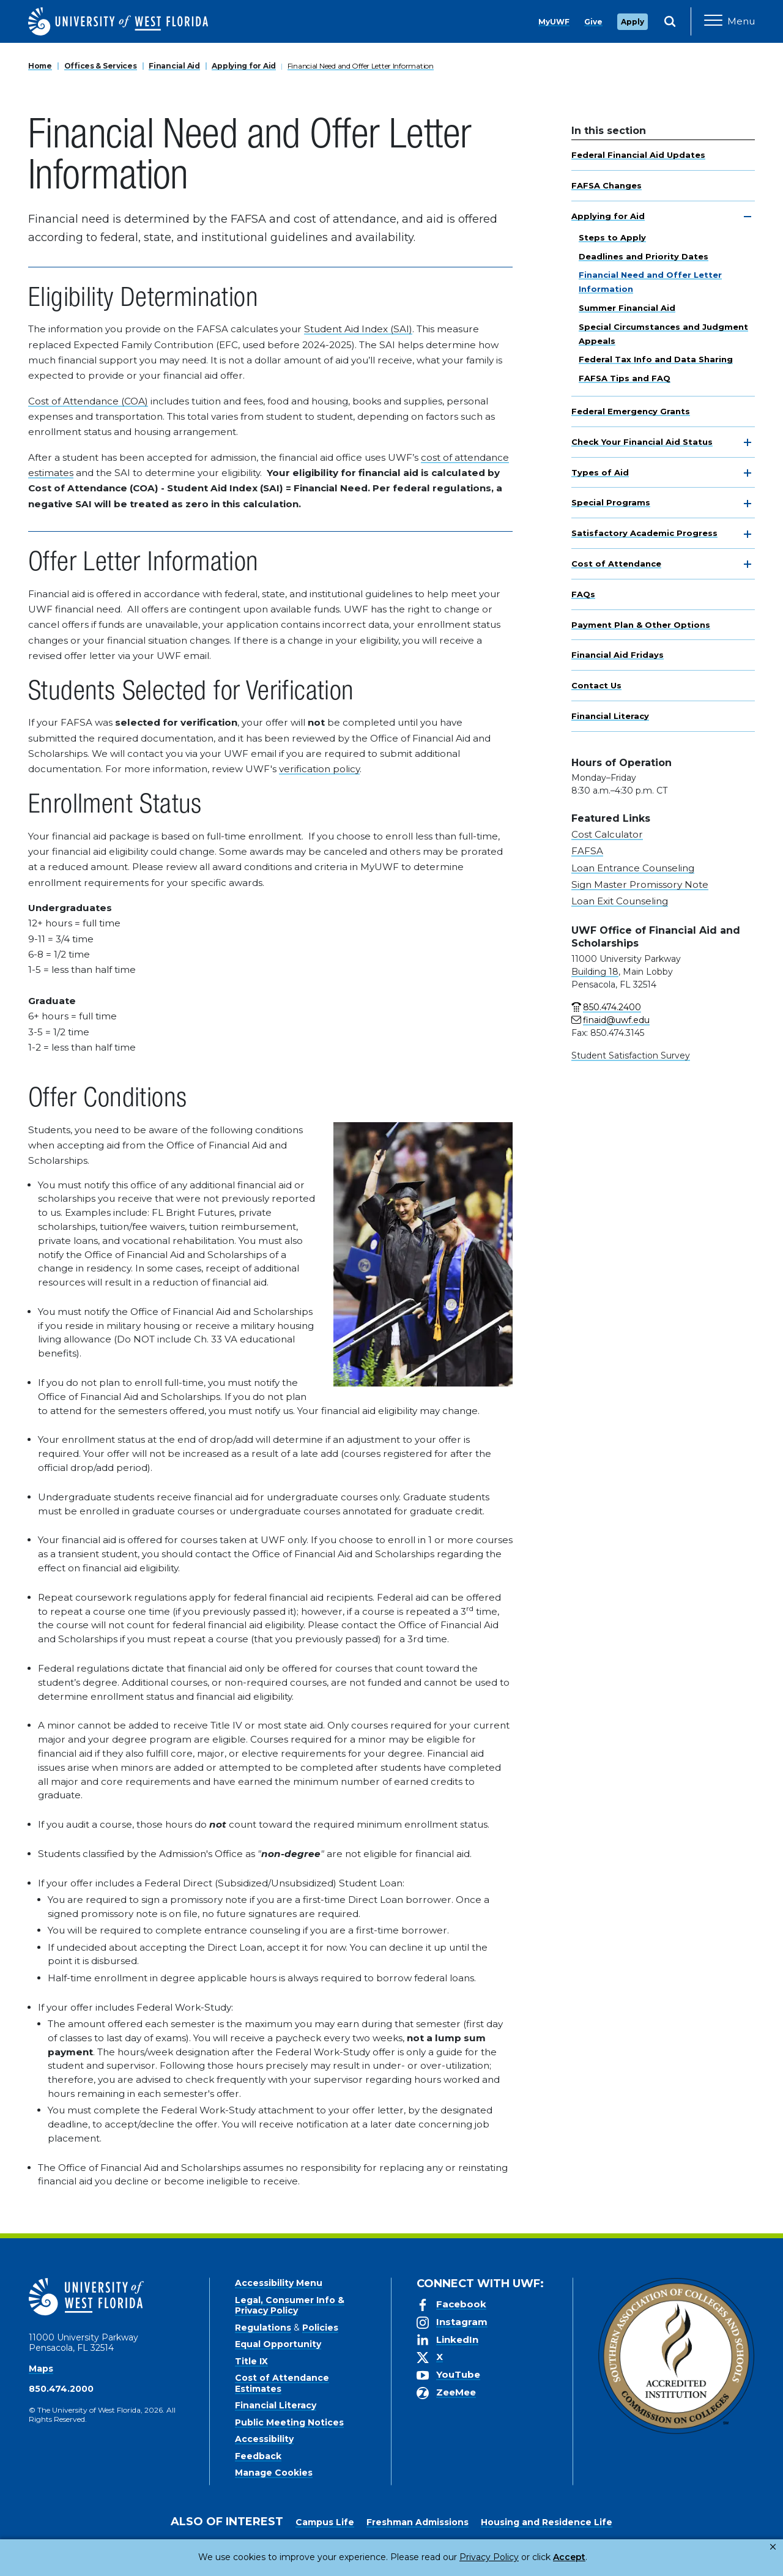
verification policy (319, 769)
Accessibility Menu (278, 2282)
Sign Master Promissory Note (639, 884)
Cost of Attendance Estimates (282, 2383)
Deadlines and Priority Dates (643, 256)
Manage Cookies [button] (588, 2557)
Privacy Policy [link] (448, 2557)
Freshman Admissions (417, 2522)
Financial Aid (174, 65)
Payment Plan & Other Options (640, 625)
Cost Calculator (607, 834)
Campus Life (324, 2522)
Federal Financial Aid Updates (638, 155)
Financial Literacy (610, 716)
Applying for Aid (244, 65)
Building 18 (594, 971)
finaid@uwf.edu (616, 1020)
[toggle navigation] (747, 216)
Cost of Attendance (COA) (88, 401)
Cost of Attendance (616, 563)
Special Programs (610, 502)
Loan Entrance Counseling (632, 868)
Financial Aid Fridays (617, 655)
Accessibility (264, 2438)
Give (593, 21)
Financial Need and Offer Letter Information (361, 65)
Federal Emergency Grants (630, 411)
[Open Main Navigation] (729, 21)
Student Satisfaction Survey (630, 1055)
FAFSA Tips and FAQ (624, 378)
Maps (41, 2368)
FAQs (583, 594)
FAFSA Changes (606, 185)
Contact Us (596, 685)
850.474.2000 (61, 2388)
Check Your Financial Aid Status (642, 442)
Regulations (263, 2327)
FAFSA (587, 851)
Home (40, 65)
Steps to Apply (612, 237)
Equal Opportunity (278, 2344)
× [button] (773, 2547)
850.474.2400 (612, 1007)
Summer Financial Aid (627, 308)
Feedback (258, 2456)
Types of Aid (600, 472)
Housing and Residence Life (546, 2522)
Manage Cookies (274, 2472)
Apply (632, 21)
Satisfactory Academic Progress (644, 533)
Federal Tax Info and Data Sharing (656, 359)
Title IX (251, 2361)
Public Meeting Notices (289, 2422)
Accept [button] (519, 2557)
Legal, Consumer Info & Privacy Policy (289, 2306)
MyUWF (554, 21)
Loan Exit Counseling (619, 901)
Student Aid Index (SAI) (358, 329)
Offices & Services (100, 65)
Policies (320, 2327)
